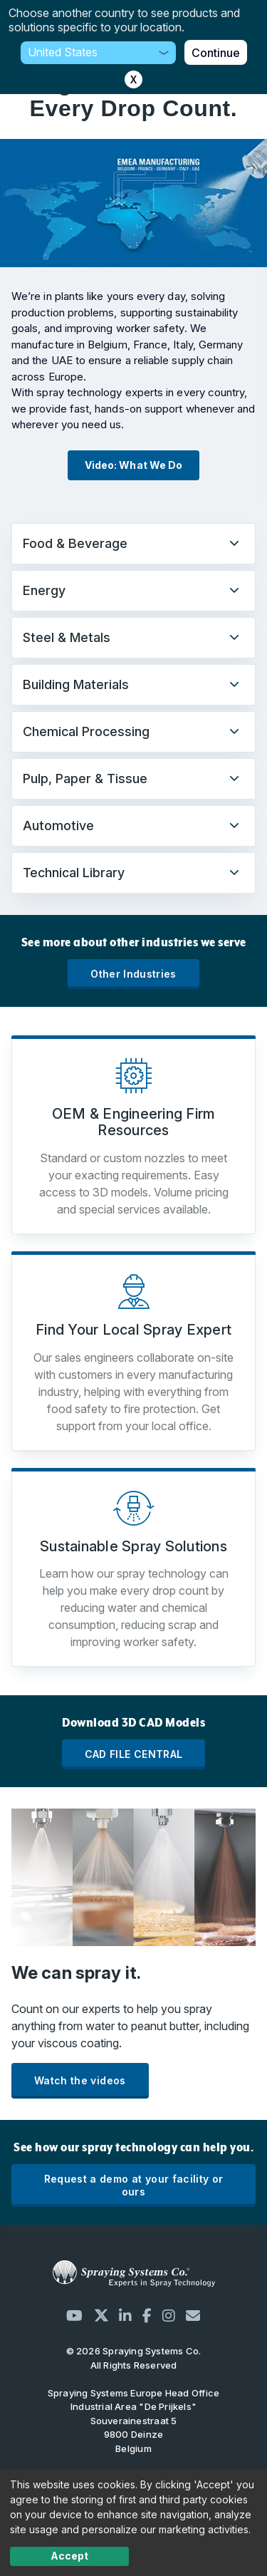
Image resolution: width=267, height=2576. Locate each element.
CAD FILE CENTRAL (134, 1754)
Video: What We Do (133, 465)
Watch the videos (80, 2080)
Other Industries (133, 974)
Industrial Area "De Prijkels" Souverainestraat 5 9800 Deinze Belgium (133, 2420)
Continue (216, 53)
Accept (69, 2556)
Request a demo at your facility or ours (134, 2185)
